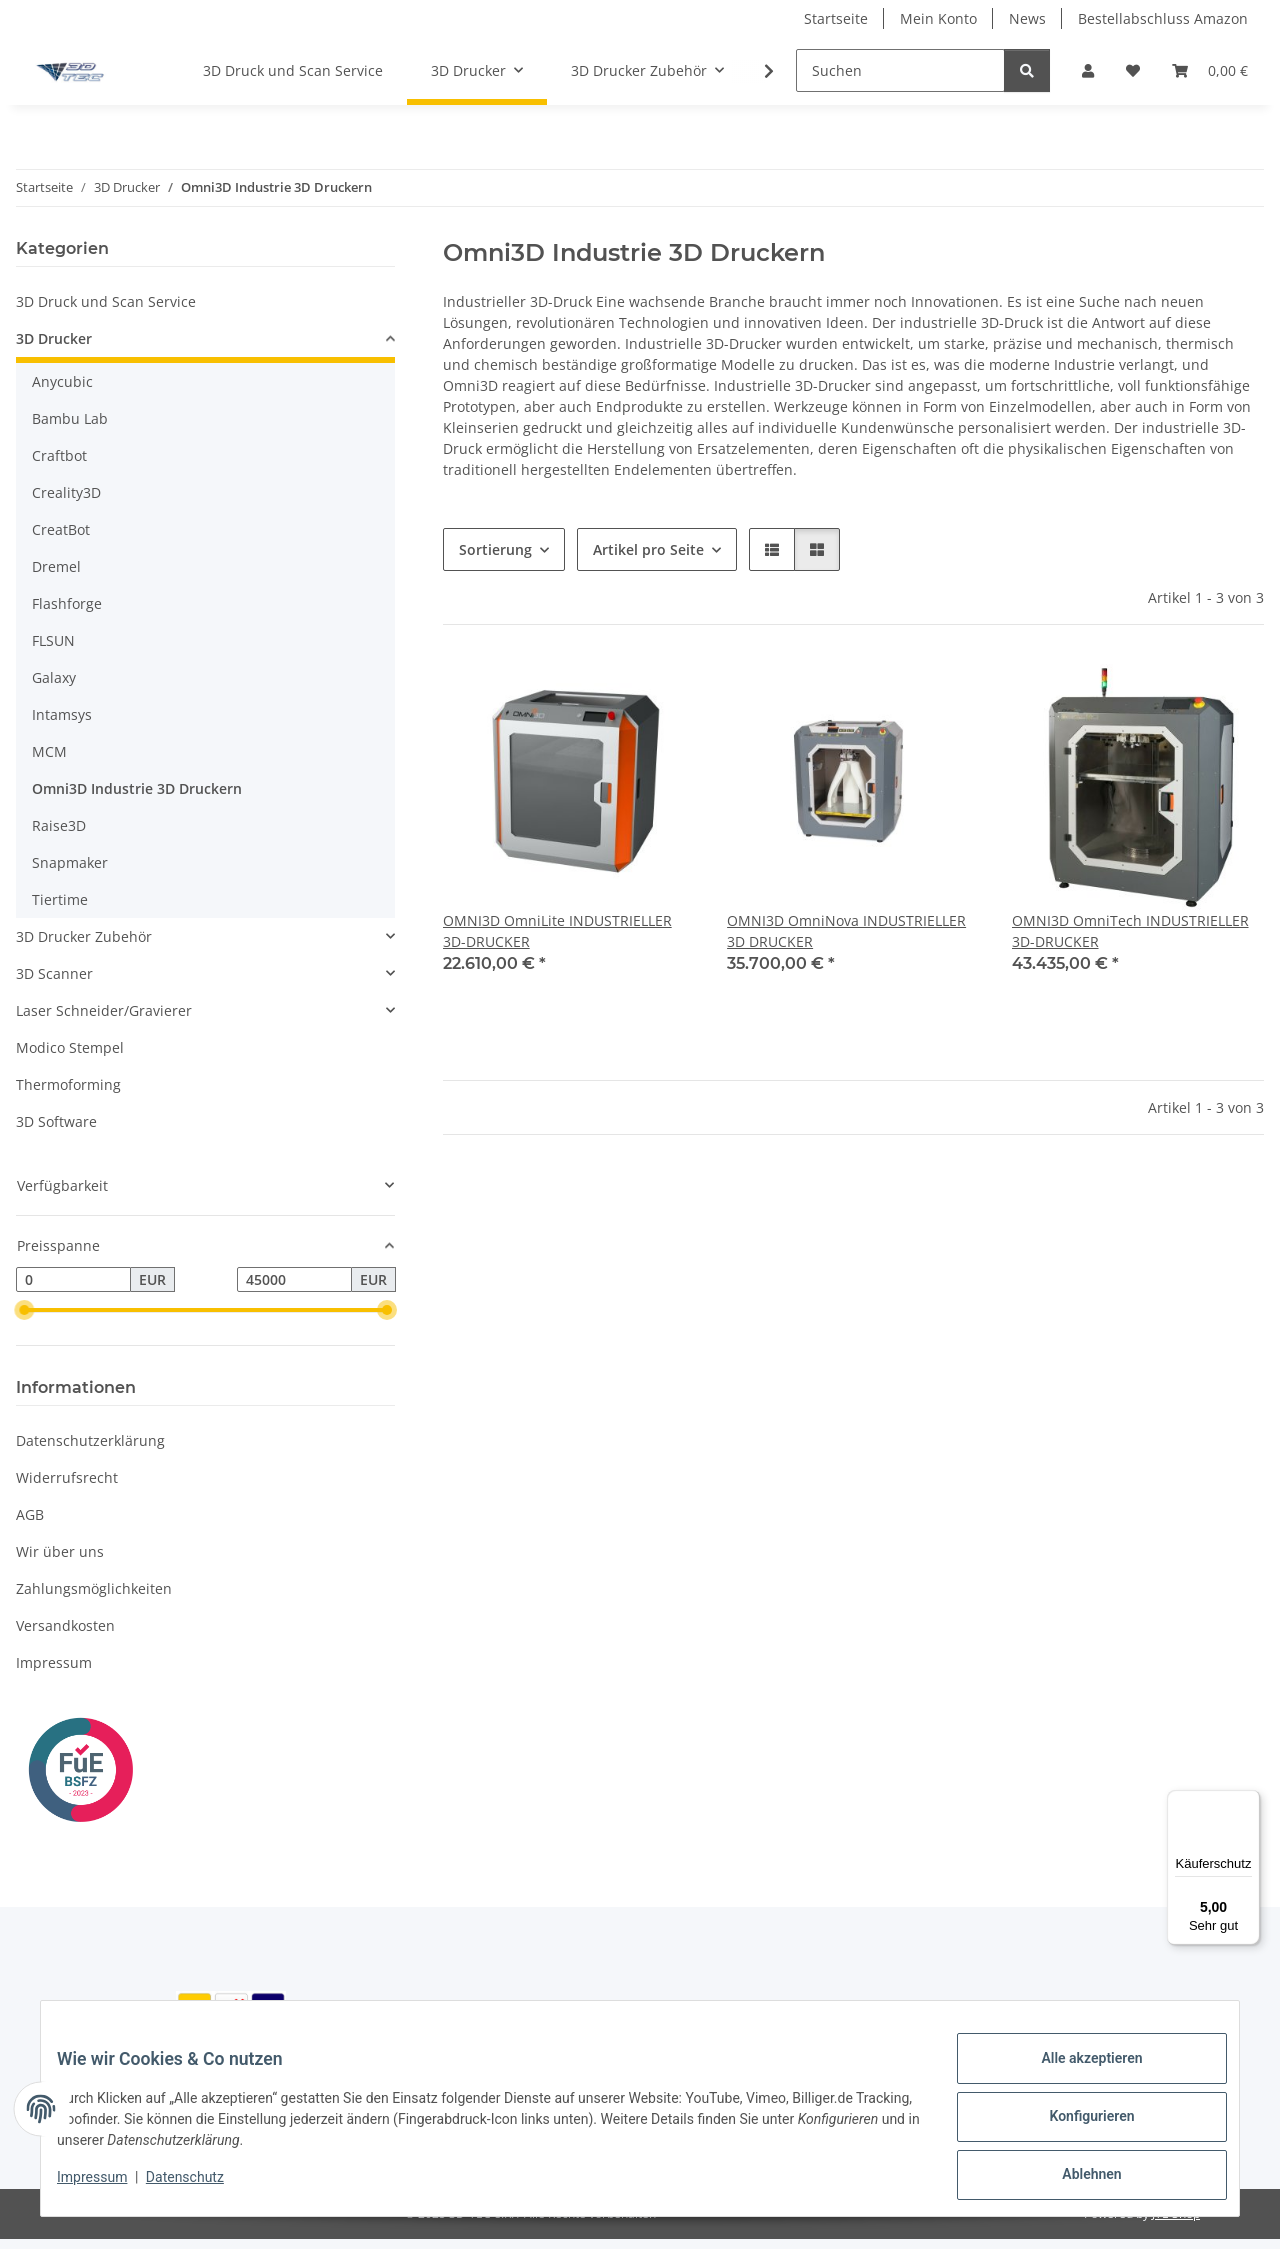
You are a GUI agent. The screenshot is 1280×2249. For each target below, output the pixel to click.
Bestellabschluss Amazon (1163, 18)
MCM (49, 751)
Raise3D (59, 825)
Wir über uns (60, 1551)
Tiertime (60, 899)
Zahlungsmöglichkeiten (94, 1588)
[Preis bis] (294, 1280)
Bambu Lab (70, 418)
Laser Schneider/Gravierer (104, 1010)
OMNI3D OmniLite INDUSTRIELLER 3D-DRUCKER (557, 931)
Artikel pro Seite (648, 549)
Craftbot (59, 455)
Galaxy (54, 677)
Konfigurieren (1075, 2126)
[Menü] (1248, 1802)
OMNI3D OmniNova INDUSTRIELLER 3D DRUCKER (846, 931)
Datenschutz (201, 2187)
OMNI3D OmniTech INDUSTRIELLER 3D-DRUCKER (1130, 931)
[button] (1088, 70)
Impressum (108, 2187)
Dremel (56, 566)
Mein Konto (938, 18)
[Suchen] (900, 70)
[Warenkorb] (1210, 70)
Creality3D (66, 492)
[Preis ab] (73, 1280)
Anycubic (62, 381)
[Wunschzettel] (1133, 70)
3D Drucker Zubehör (84, 936)
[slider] (24, 1311)
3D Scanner (54, 973)
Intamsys (62, 714)
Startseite (836, 18)
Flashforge (67, 603)
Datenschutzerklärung (90, 1440)
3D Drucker (54, 338)
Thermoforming (68, 1084)
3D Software (56, 1121)
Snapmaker (70, 862)
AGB (30, 1514)
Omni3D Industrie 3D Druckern (137, 788)
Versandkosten (65, 1625)
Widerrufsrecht (67, 1477)
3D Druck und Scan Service (106, 301)
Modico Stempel (70, 1047)
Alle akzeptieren (1075, 2074)
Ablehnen (1075, 2178)
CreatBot (61, 529)
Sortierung (495, 549)
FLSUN (53, 640)
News (1027, 18)
